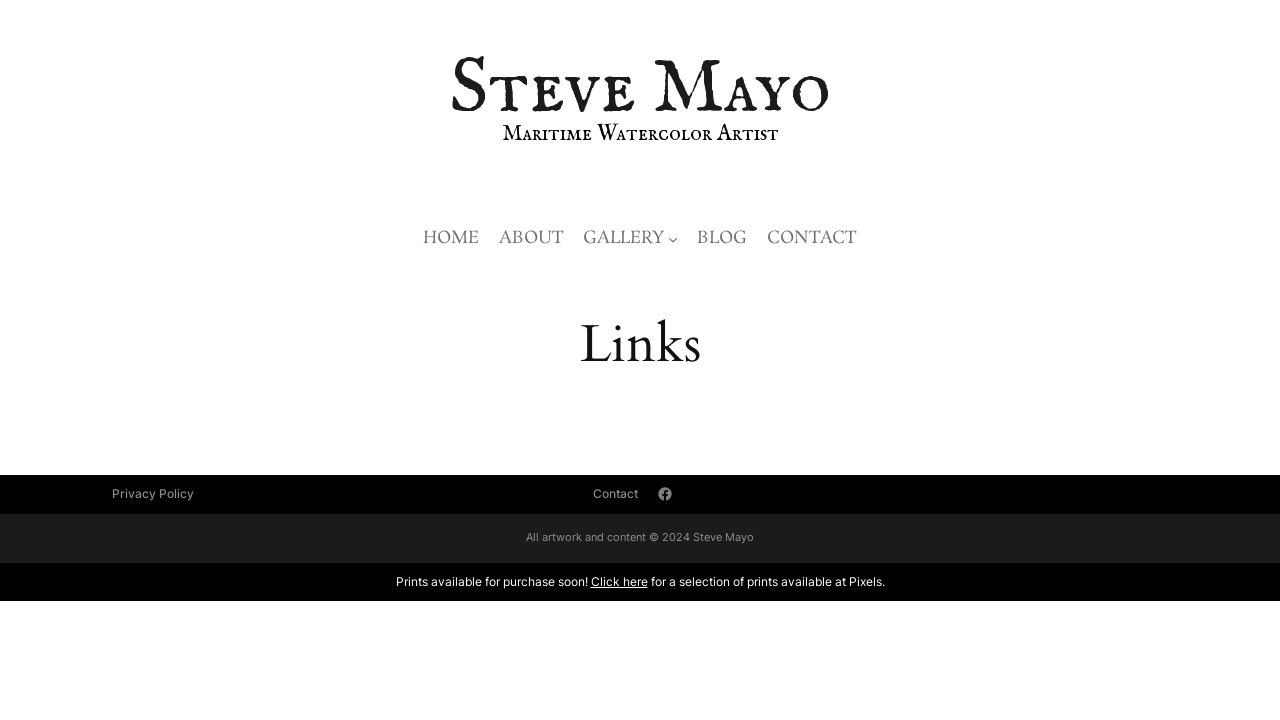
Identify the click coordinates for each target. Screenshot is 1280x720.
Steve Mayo (640, 90)
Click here (619, 581)
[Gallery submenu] (673, 239)
